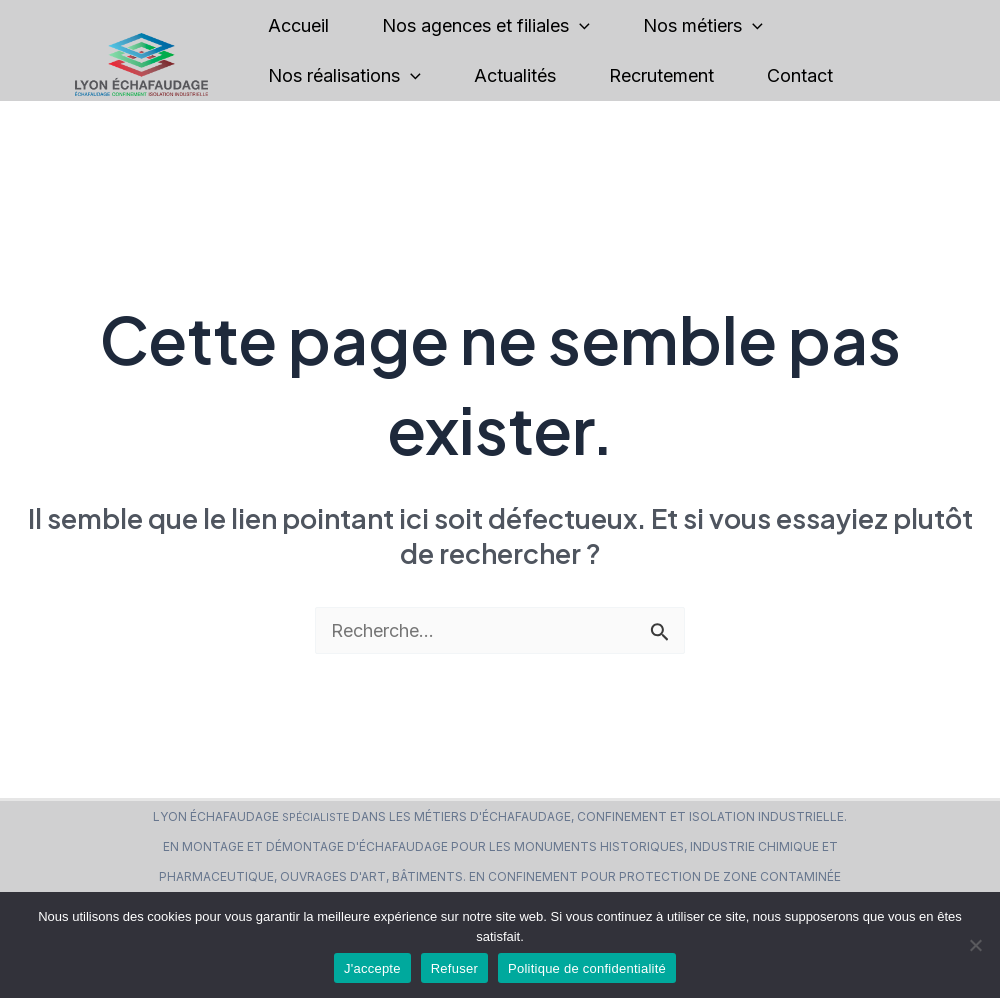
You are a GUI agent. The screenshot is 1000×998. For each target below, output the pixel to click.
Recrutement (661, 75)
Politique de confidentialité (587, 968)
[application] (579, 26)
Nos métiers (703, 26)
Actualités (515, 75)
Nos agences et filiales (486, 26)
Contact (800, 75)
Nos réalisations (344, 76)
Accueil (298, 25)
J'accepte (372, 968)
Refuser (454, 968)
